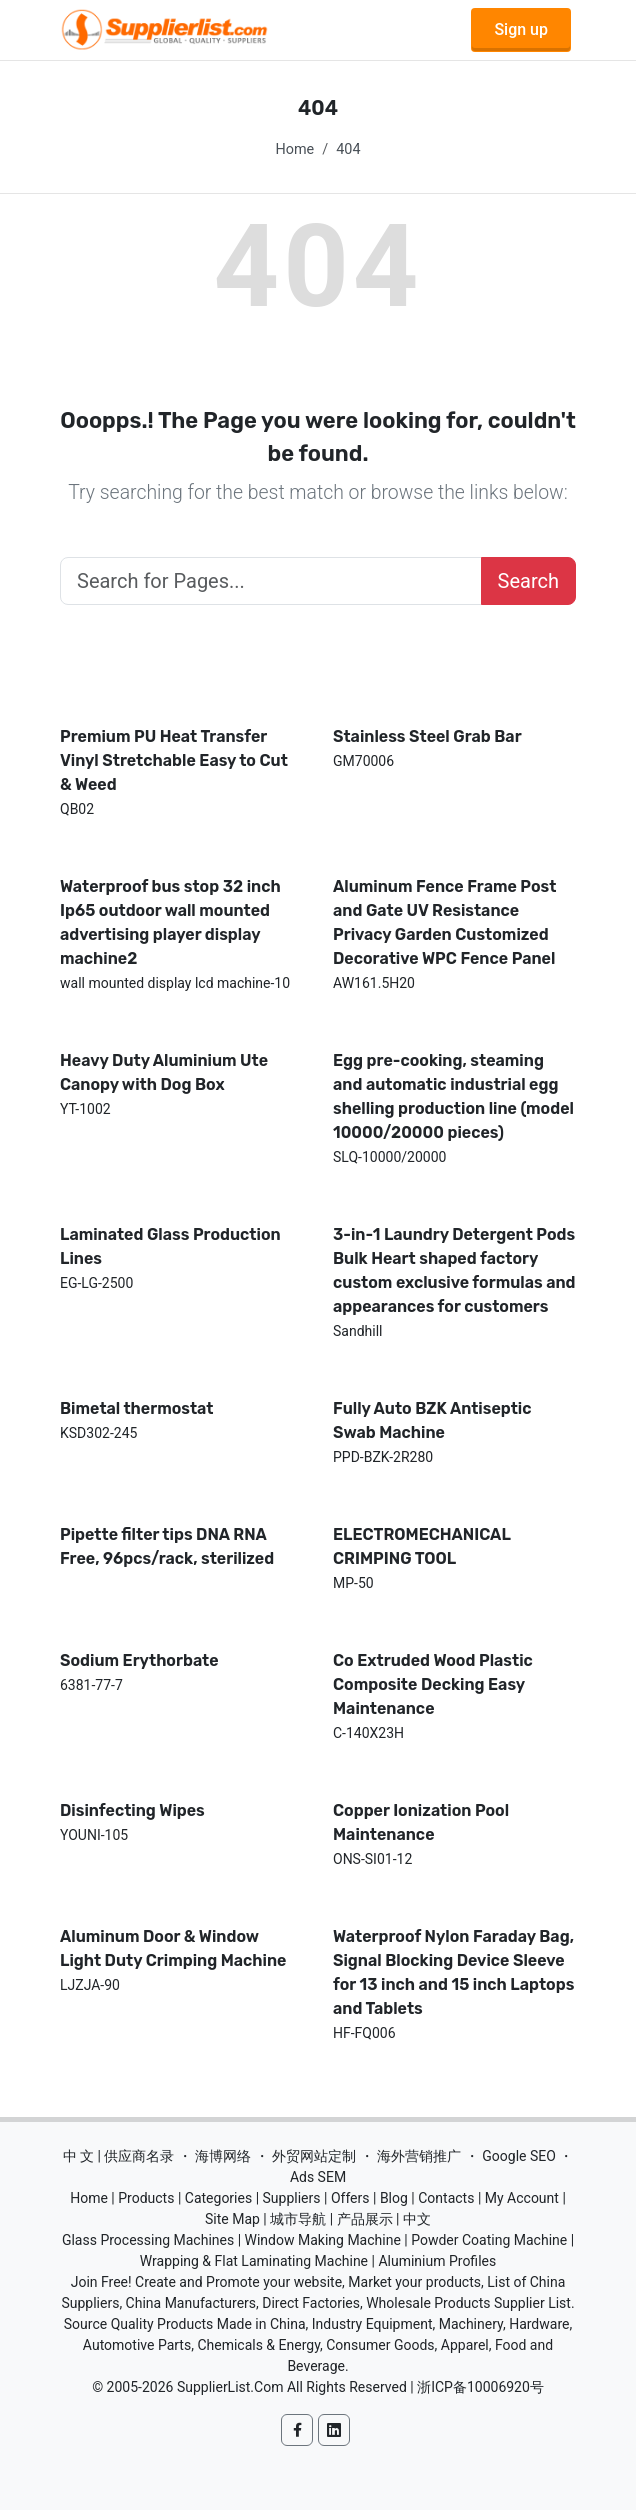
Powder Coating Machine (489, 2240)
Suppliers (292, 2198)
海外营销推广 (419, 2156)
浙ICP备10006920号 (480, 2387)
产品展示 (365, 2219)
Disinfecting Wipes (132, 1810)
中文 (417, 2219)
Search (528, 581)
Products (146, 2198)
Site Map (232, 2219)
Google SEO (519, 2156)
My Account (522, 2198)
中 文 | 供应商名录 (119, 2156)
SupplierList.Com (230, 2387)
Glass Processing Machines (148, 2240)
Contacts (446, 2198)
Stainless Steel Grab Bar (427, 736)
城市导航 (298, 2219)
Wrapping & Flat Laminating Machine (254, 2261)
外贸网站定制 (314, 2156)
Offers (350, 2198)
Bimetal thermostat (137, 1408)
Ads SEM (318, 2177)
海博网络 (223, 2156)
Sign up (521, 29)
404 (348, 149)
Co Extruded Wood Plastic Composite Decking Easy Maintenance (433, 1684)
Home (295, 149)
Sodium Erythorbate (139, 1660)
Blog (394, 2198)
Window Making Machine (323, 2240)
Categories (218, 2198)
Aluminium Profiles (437, 2261)
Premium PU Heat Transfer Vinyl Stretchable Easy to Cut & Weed (174, 760)
